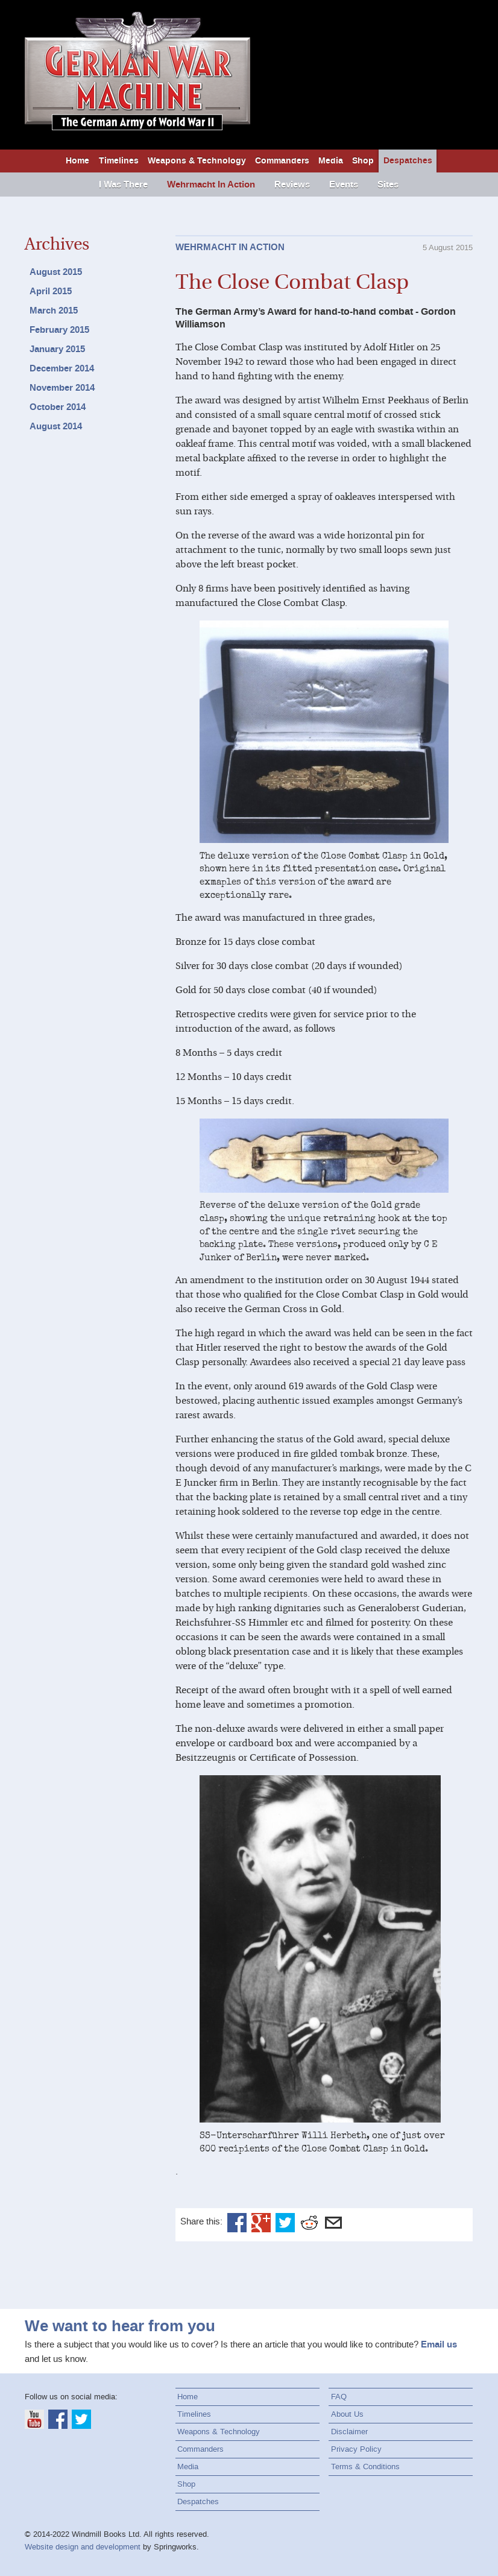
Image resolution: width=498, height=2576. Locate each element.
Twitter (285, 2222)
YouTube (34, 2419)
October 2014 (58, 407)
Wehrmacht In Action (211, 184)
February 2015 (59, 329)
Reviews (292, 184)
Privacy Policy (356, 2449)
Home (77, 160)
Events (343, 184)
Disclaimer (349, 2431)
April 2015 (51, 291)
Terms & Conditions (365, 2466)
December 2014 (62, 368)
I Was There (123, 184)
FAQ (339, 2396)
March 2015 (54, 310)
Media (330, 160)
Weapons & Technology (197, 160)
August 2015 (56, 272)
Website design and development (82, 2547)
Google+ (261, 2222)
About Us (347, 2414)
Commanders (282, 160)
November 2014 (62, 387)
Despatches (407, 160)
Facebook (237, 2222)
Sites (388, 184)
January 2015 (57, 349)
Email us (439, 2344)
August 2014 (56, 426)
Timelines (119, 160)
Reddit (309, 2222)
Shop (363, 160)
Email (333, 2222)
